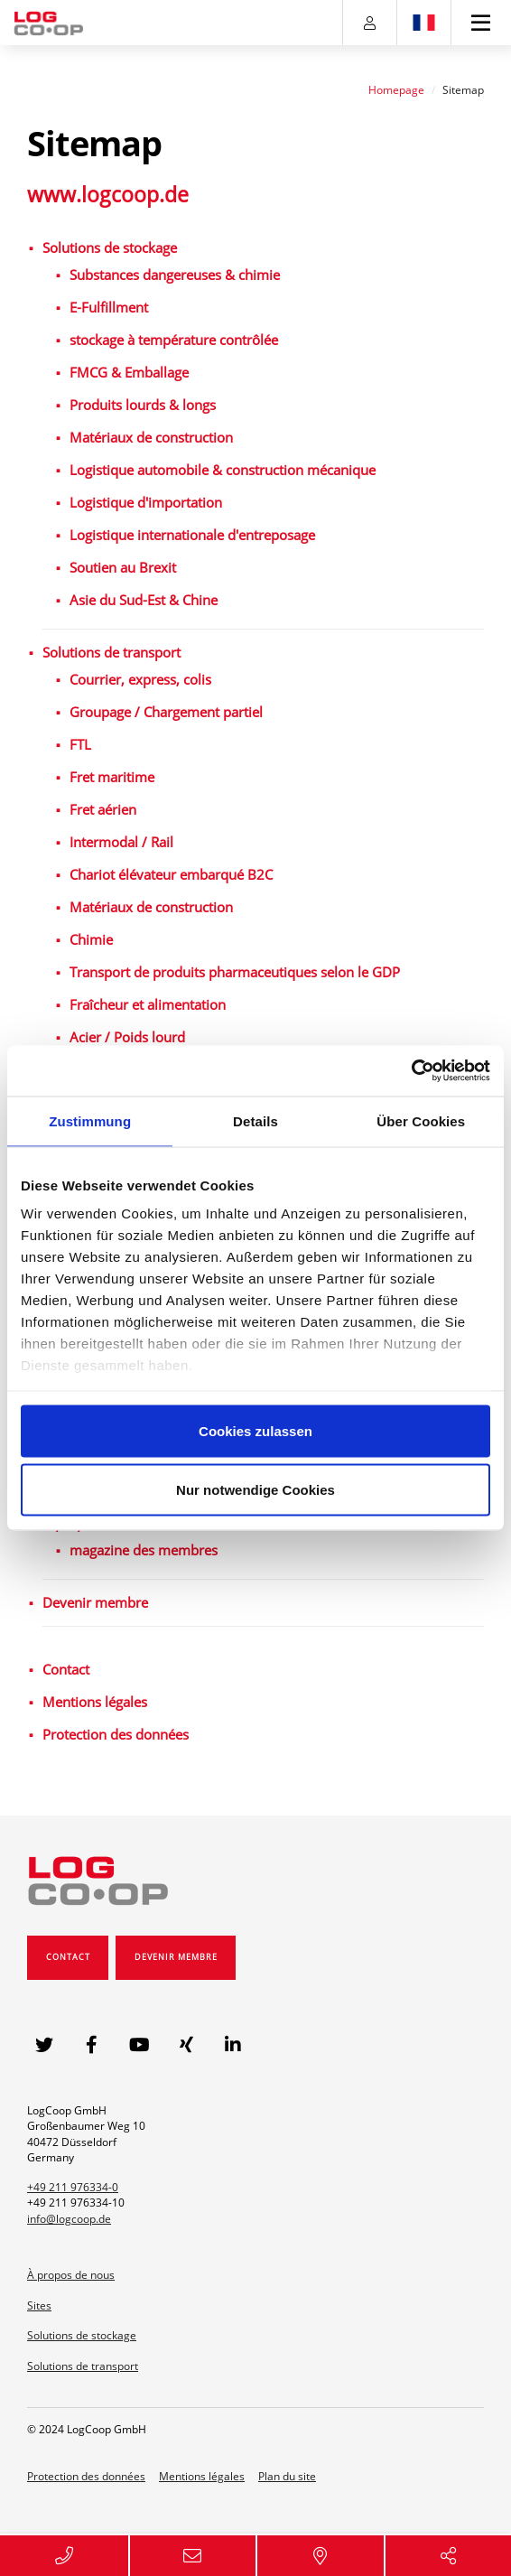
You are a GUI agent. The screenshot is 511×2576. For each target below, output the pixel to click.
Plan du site (287, 2476)
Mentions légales (94, 1702)
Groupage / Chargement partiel (166, 712)
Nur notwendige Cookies (255, 1490)
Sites (39, 2305)
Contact (65, 1669)
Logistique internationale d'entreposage (192, 535)
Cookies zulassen (255, 1430)
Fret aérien (103, 809)
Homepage (396, 90)
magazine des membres (144, 1550)
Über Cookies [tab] (420, 1120)
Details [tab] (255, 1120)
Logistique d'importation (146, 502)
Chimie (91, 939)
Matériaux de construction (151, 437)
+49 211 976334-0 (72, 2187)
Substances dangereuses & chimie (175, 275)
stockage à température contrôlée (174, 340)
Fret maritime (112, 777)
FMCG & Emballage (129, 372)
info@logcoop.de (69, 2219)
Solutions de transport (111, 652)
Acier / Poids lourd (127, 1037)
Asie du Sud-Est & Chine (144, 600)
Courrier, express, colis (140, 679)
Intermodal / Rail (121, 842)
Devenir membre (95, 1602)
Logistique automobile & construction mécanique (223, 470)
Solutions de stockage (109, 247)
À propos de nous (71, 2275)
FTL (80, 744)
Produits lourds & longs (143, 405)
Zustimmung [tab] (90, 1120)
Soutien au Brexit (123, 567)
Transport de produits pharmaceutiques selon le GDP (235, 972)
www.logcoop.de (108, 194)
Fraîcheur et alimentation (148, 1004)
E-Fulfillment (109, 307)
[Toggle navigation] (481, 22)
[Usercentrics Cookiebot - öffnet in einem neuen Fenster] (411, 1071)
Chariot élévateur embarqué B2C (171, 874)
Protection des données (115, 1734)
